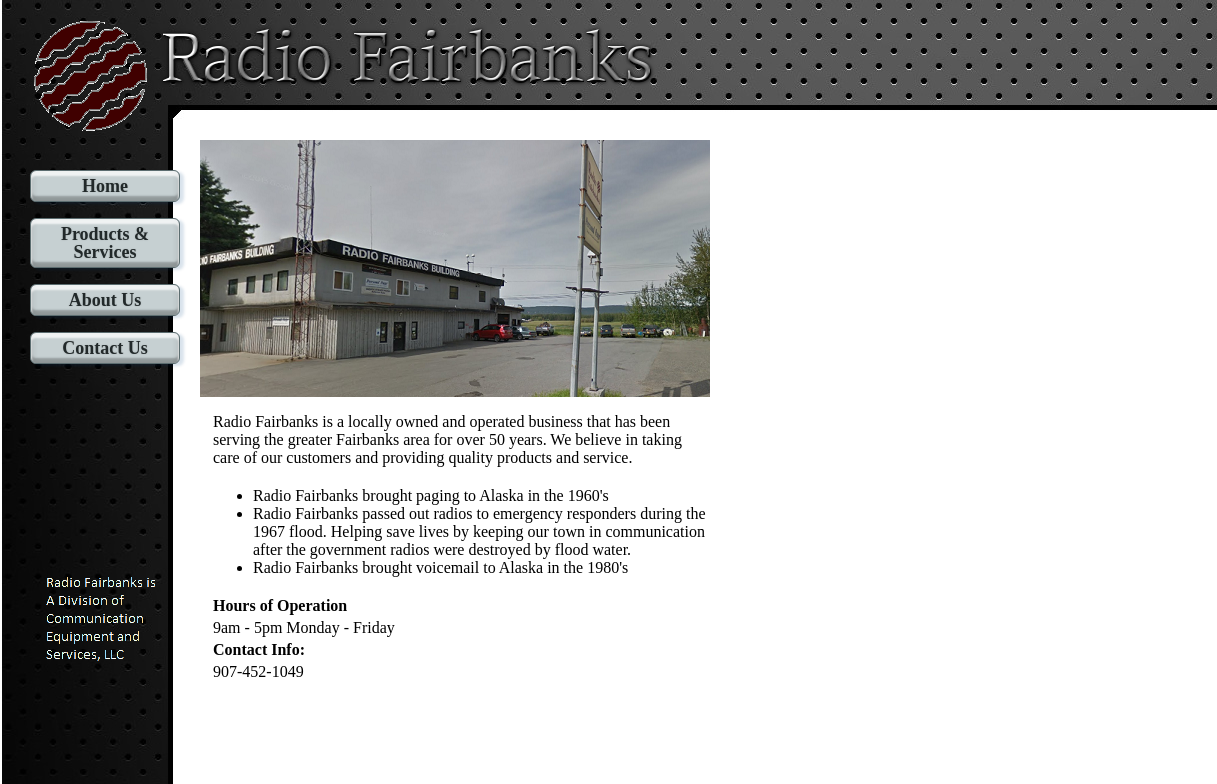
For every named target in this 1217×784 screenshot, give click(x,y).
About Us (105, 300)
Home (105, 186)
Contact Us (105, 348)
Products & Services (105, 243)
